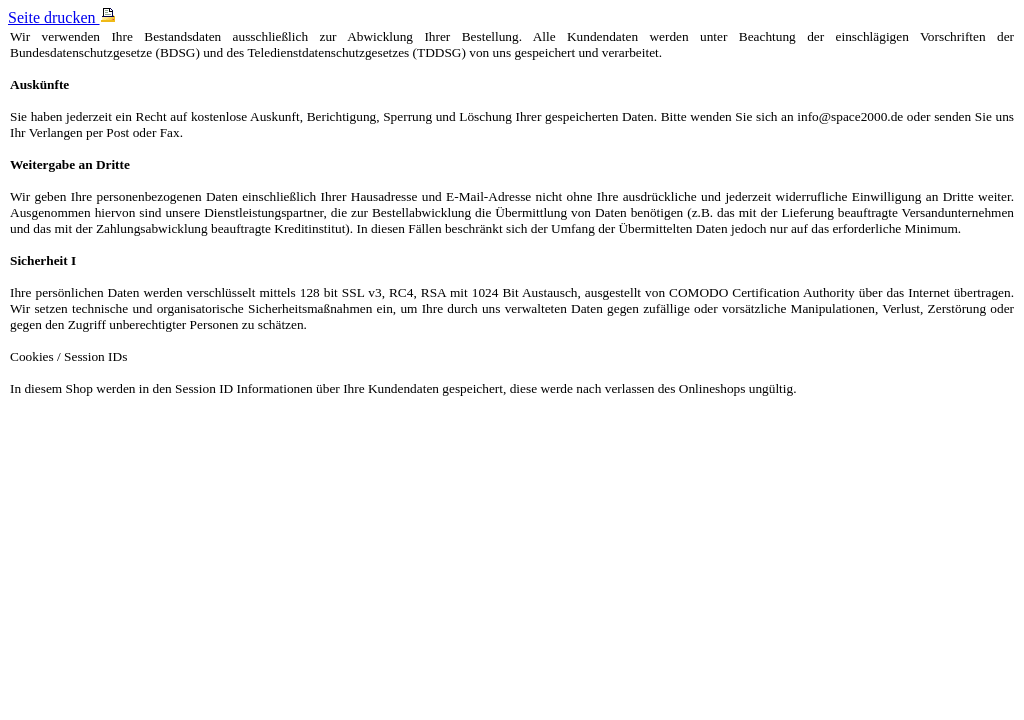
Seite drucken (62, 17)
